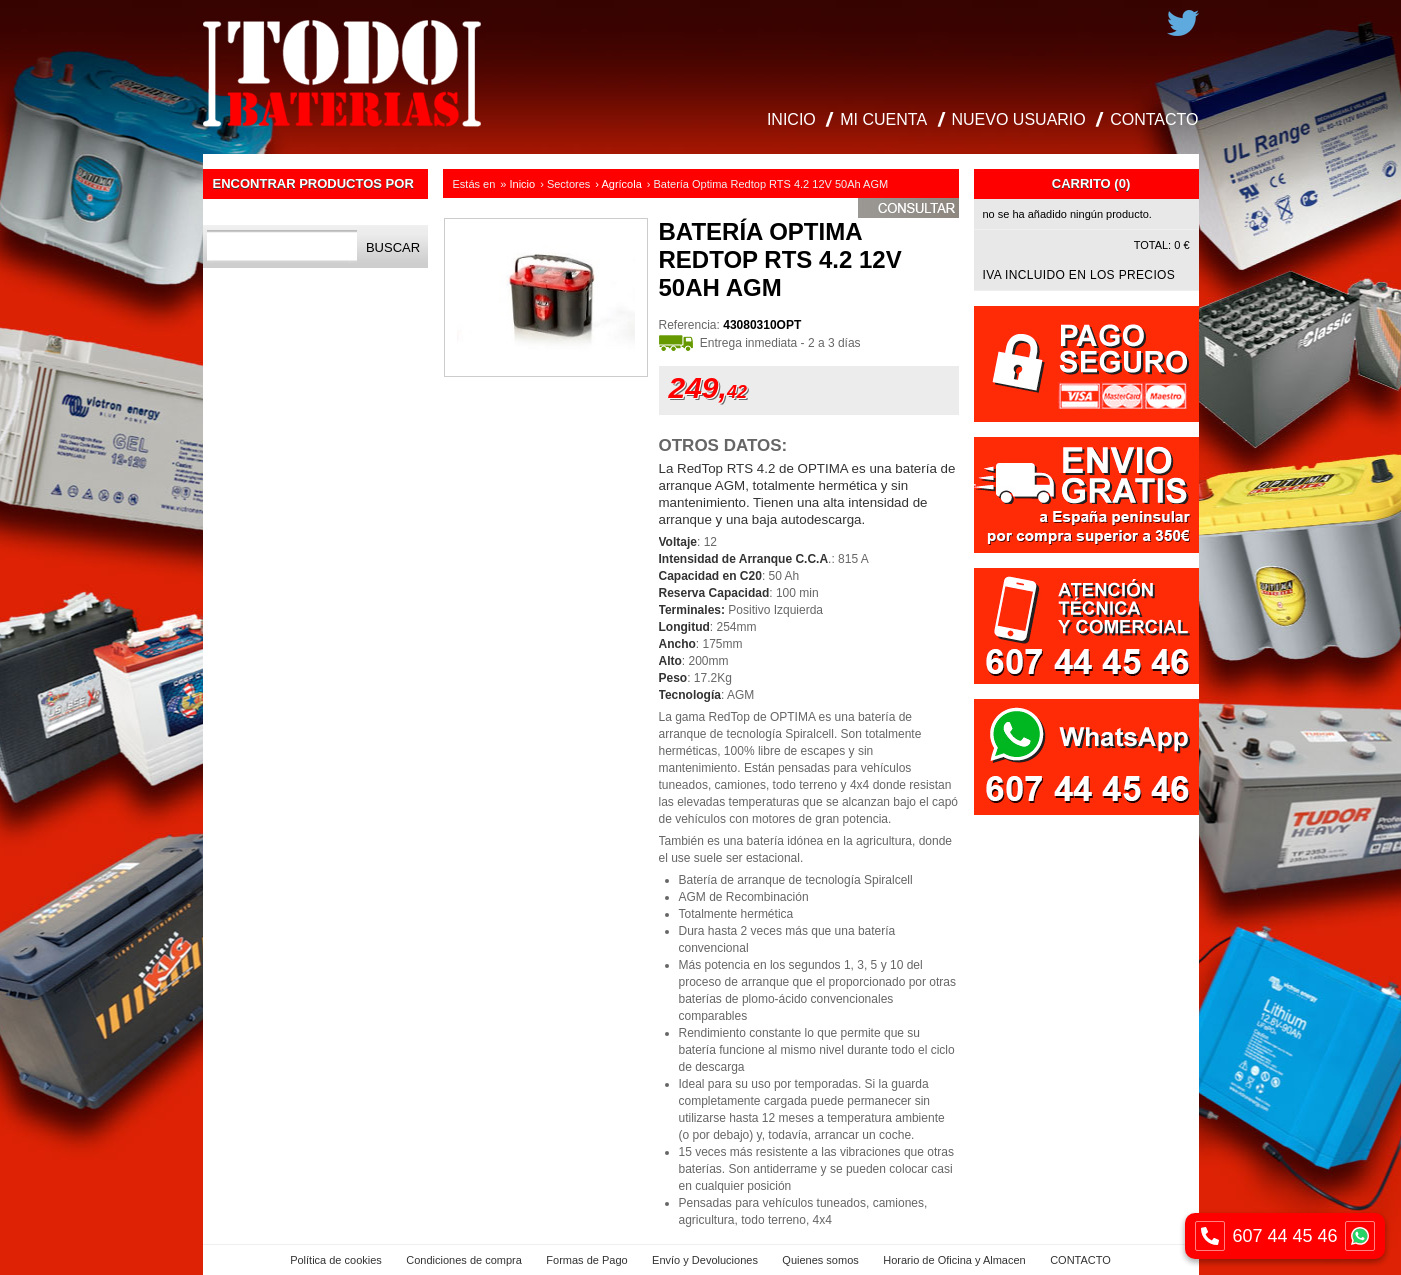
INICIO (791, 119)
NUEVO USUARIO (1019, 119)
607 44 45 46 (1285, 1236)
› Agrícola (618, 184)
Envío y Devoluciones (705, 1260)
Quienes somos (820, 1260)
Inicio (523, 184)
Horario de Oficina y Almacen (954, 1260)
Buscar (393, 247)
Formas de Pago (586, 1260)
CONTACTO (1154, 119)
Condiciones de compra (464, 1260)
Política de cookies (336, 1260)
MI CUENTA (883, 119)
